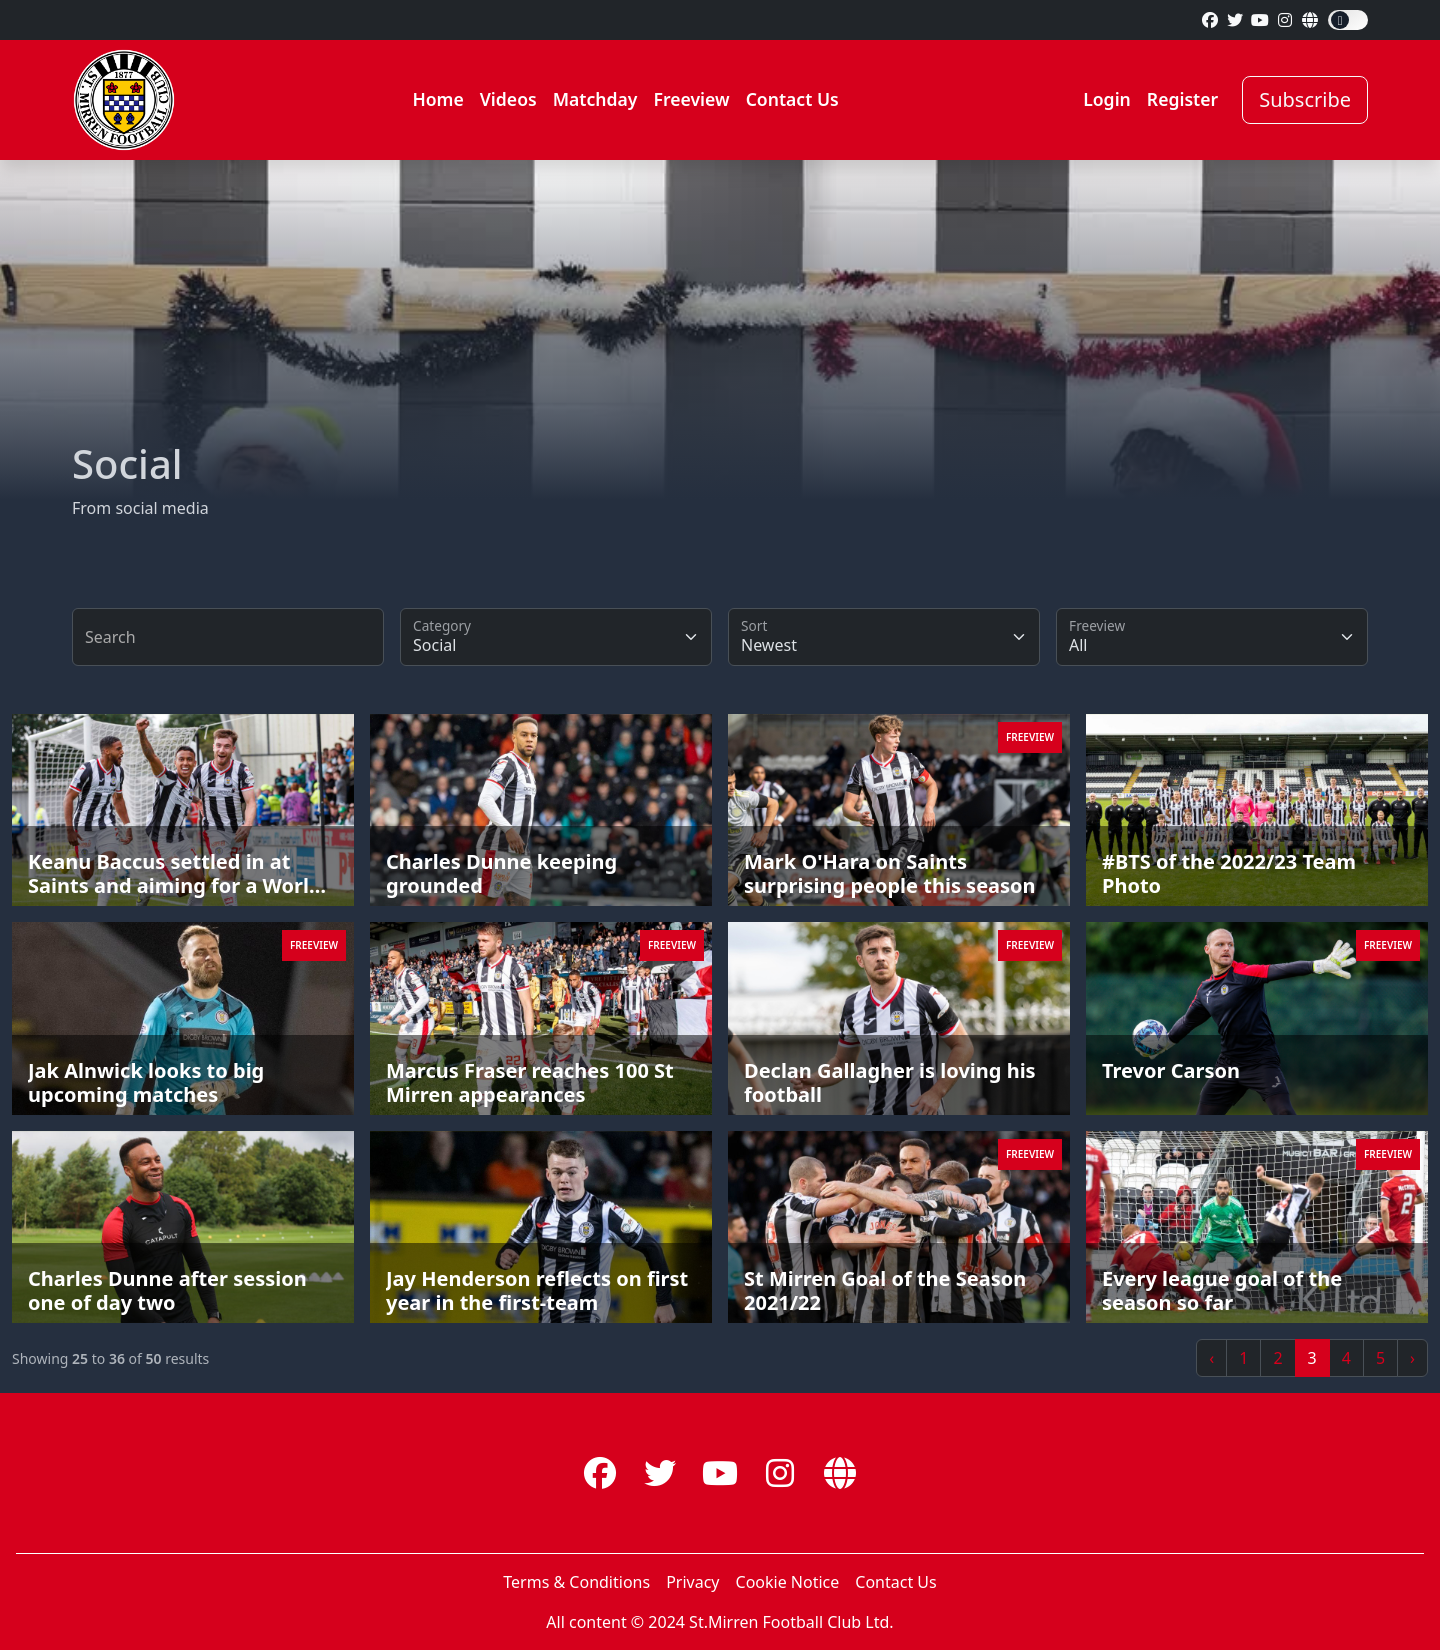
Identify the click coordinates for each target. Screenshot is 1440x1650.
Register (1182, 99)
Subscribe (1305, 99)
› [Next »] (1412, 1358)
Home (437, 99)
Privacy (692, 1582)
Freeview (691, 99)
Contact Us (792, 99)
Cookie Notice (788, 1582)
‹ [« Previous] (1211, 1358)
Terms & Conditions (576, 1582)
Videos (508, 99)
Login (1107, 99)
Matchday (595, 99)
